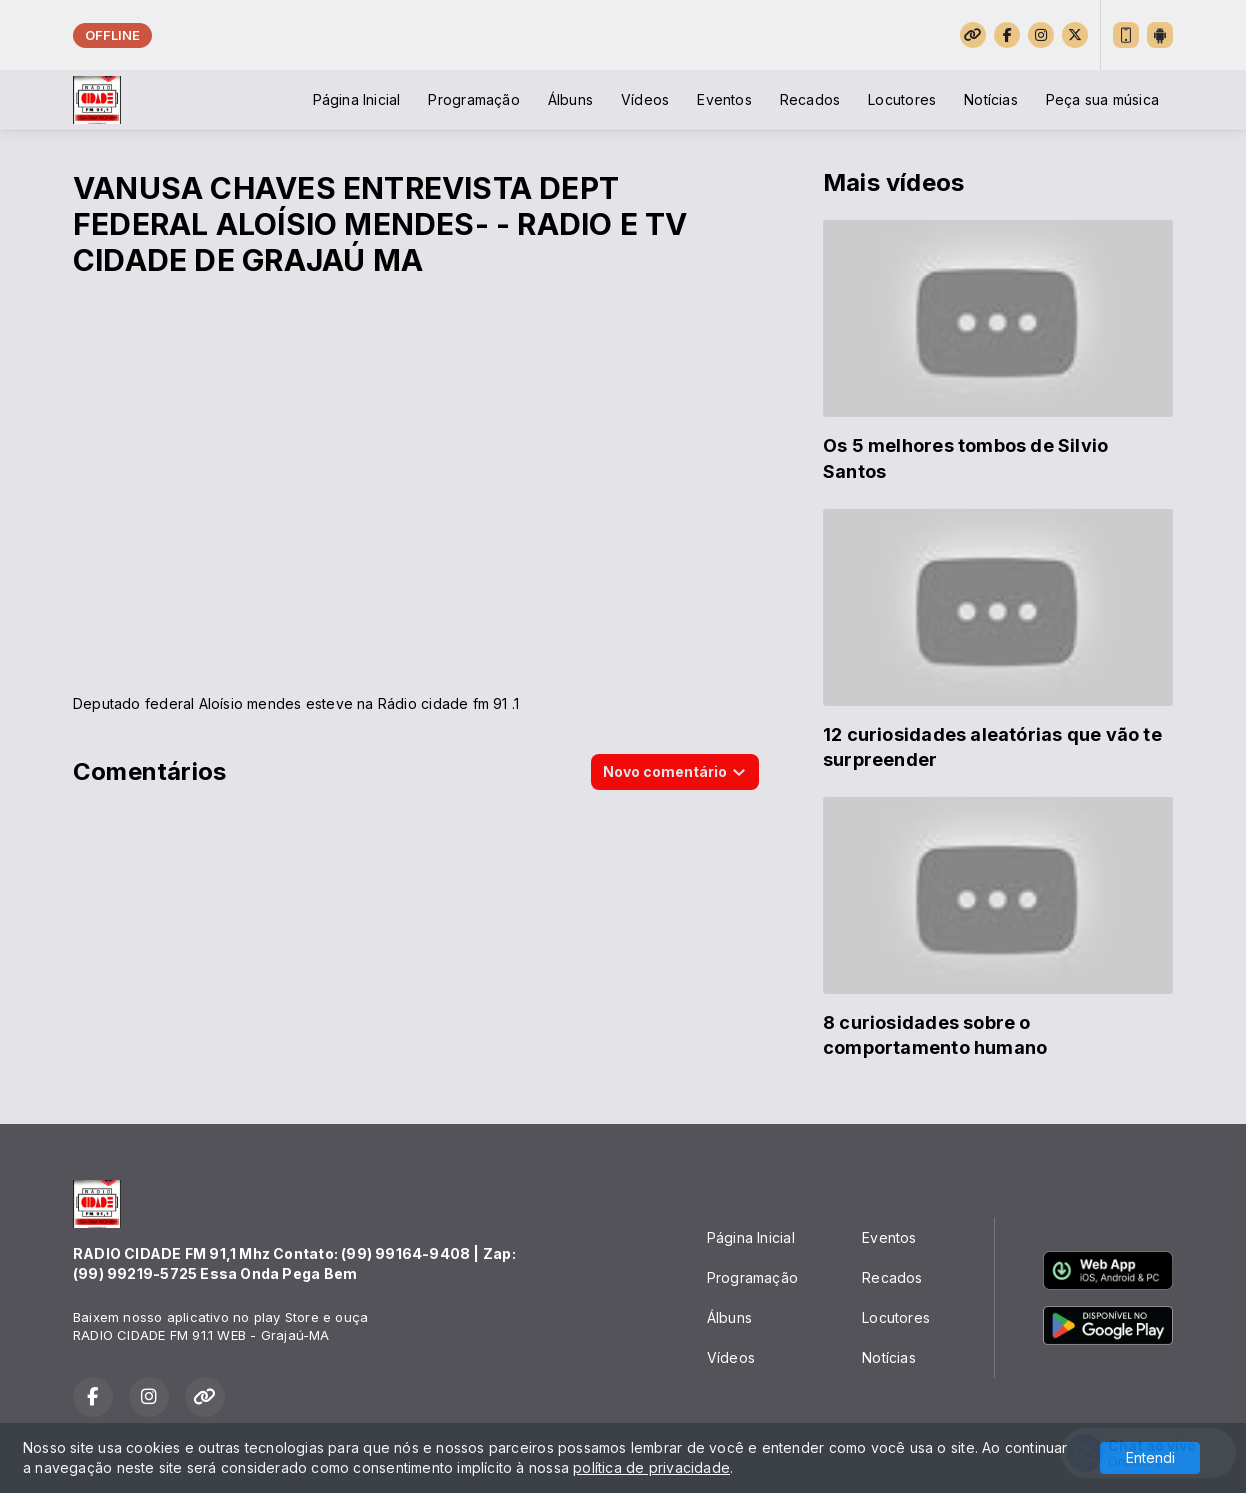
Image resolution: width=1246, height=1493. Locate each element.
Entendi (1150, 1457)
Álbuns (570, 99)
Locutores (902, 99)
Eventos (724, 99)
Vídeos (645, 99)
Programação (473, 99)
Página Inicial (357, 99)
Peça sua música (1102, 99)
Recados (810, 99)
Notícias (991, 99)
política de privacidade (651, 1467)
